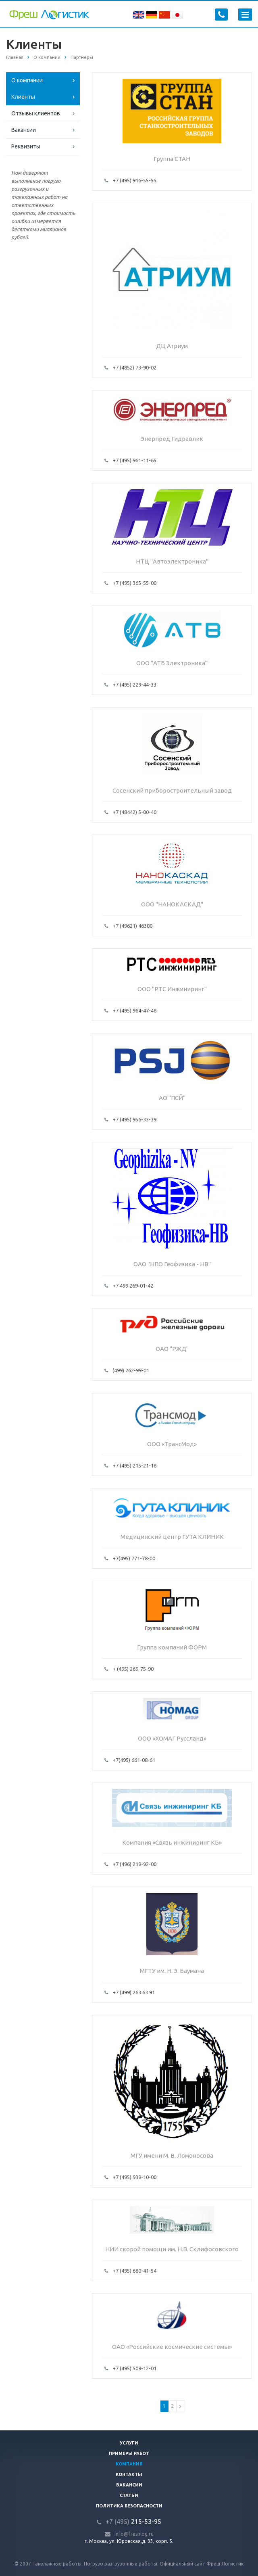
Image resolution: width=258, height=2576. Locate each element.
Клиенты (23, 97)
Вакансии (23, 130)
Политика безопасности (129, 2505)
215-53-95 (133, 2521)
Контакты (129, 2474)
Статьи (129, 2495)
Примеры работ (129, 2453)
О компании (27, 80)
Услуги (129, 2442)
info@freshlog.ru (134, 2533)
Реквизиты (25, 146)
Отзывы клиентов (35, 113)
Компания (129, 2463)
